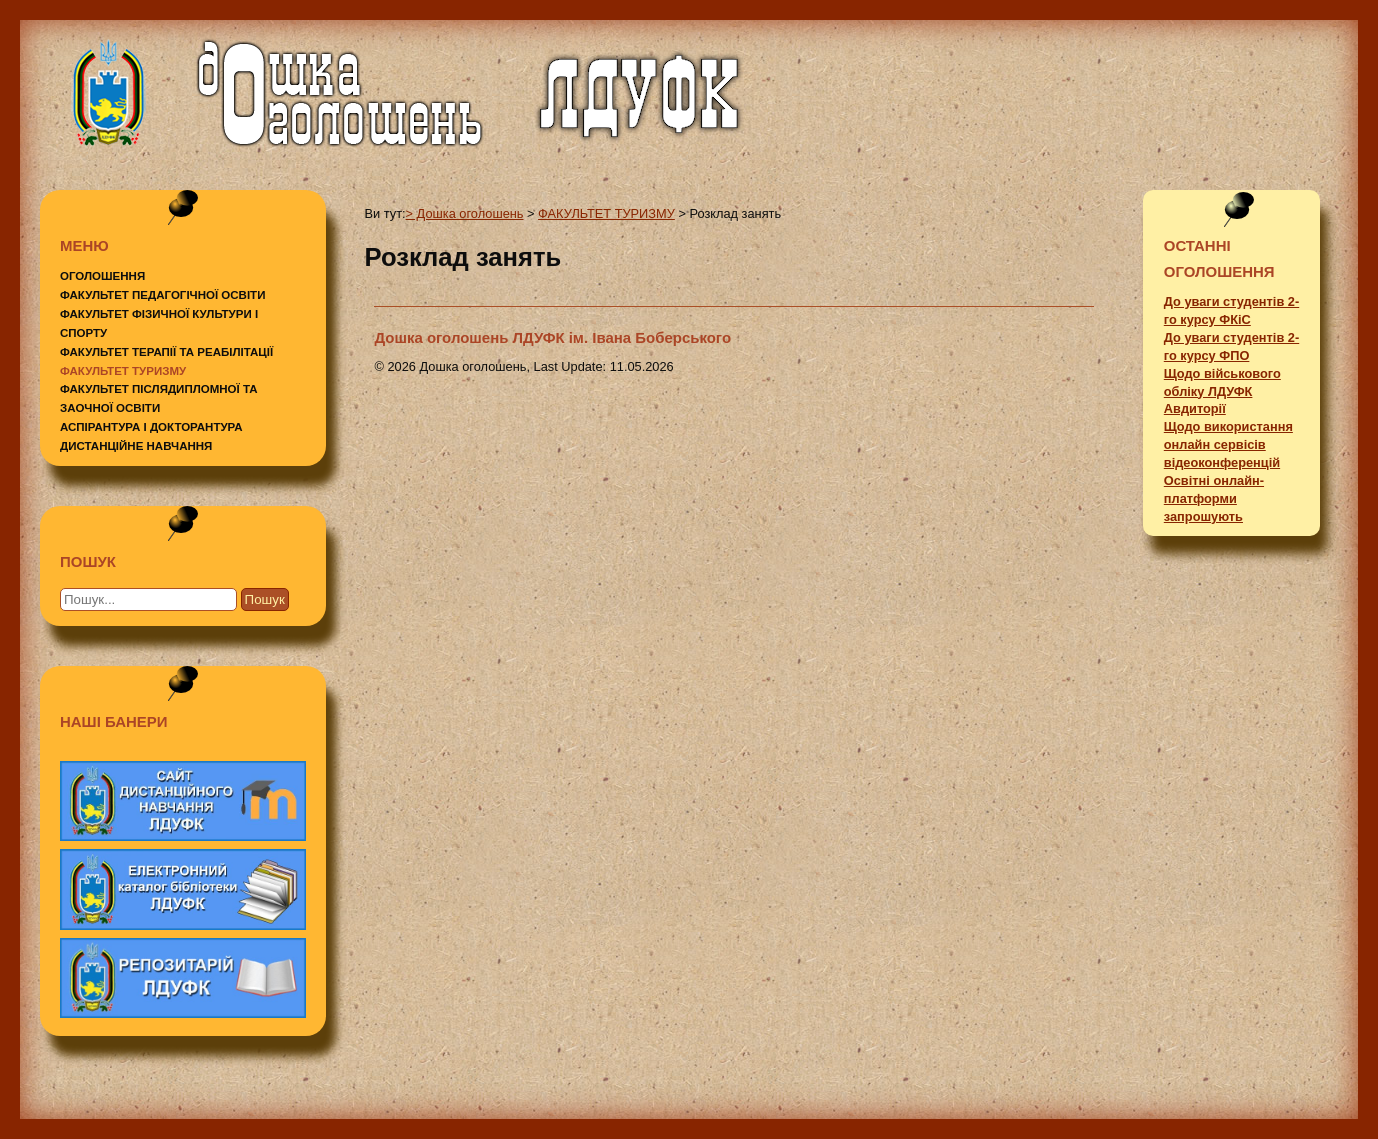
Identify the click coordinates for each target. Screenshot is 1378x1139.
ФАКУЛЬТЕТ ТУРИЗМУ (123, 371)
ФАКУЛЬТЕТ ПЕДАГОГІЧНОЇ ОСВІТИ (162, 295)
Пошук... (110, 583)
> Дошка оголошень (465, 213)
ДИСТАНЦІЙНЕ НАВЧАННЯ (136, 446)
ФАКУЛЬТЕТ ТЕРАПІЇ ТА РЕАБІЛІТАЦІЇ (166, 352)
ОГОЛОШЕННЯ (102, 276)
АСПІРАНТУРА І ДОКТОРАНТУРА (151, 427)
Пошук (265, 599)
